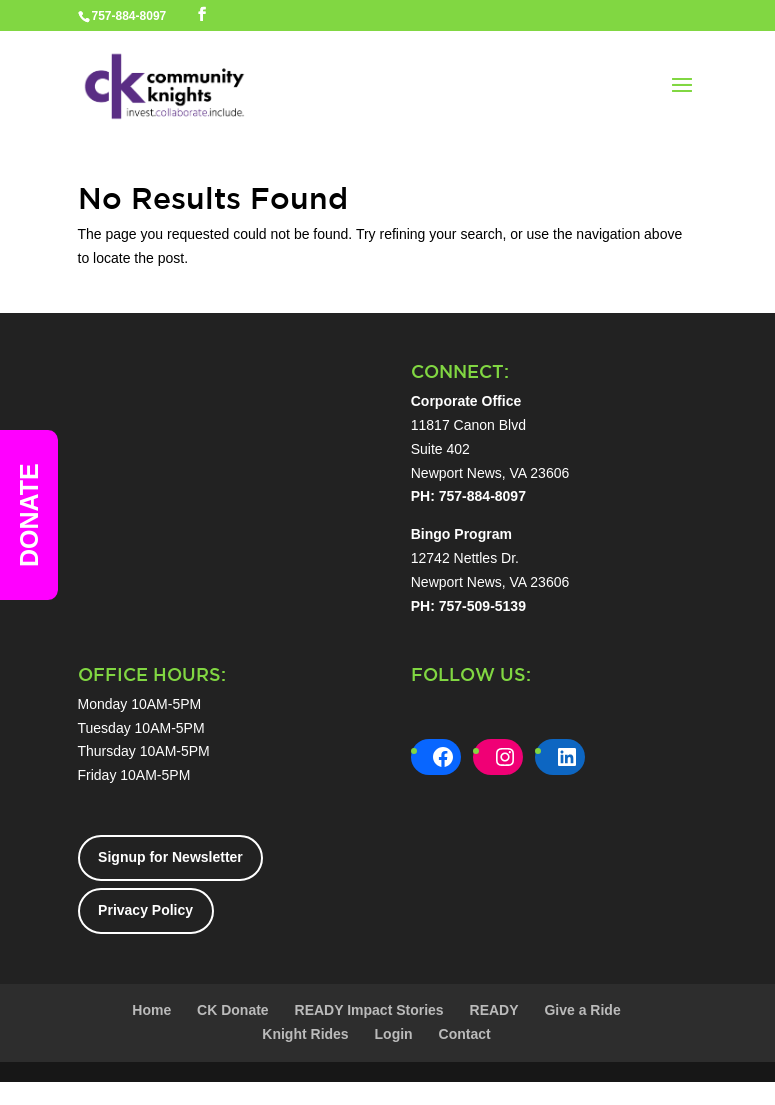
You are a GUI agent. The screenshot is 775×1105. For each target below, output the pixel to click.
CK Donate (233, 1010)
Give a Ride (582, 1010)
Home (151, 1010)
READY (494, 1010)
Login (394, 1034)
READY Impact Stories (369, 1010)
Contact (465, 1034)
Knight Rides (305, 1034)
